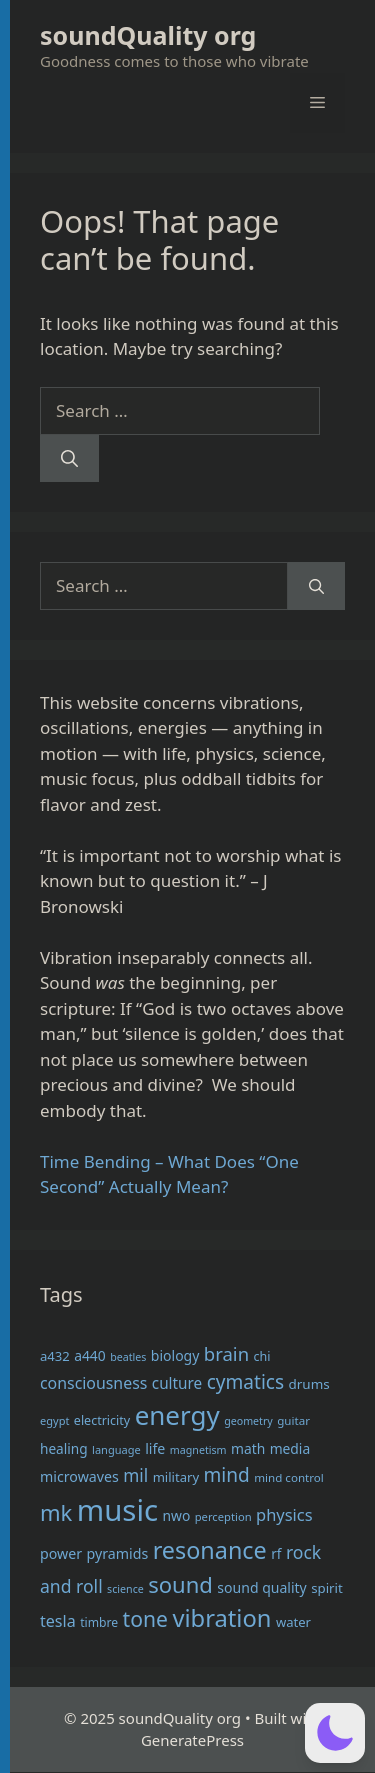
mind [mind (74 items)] (227, 1475)
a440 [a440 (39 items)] (90, 1355)
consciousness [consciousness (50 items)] (93, 1383)
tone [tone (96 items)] (145, 1618)
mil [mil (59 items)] (135, 1475)
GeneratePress (192, 1740)
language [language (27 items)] (116, 1449)
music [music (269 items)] (117, 1510)
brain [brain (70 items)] (226, 1353)
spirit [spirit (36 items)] (327, 1588)
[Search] (69, 459)
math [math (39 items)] (248, 1448)
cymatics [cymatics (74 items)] (245, 1382)
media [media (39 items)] (290, 1448)
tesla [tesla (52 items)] (58, 1621)
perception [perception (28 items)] (223, 1516)
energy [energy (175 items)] (177, 1415)
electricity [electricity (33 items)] (102, 1420)
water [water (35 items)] (293, 1622)
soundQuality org (148, 35)
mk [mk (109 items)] (56, 1512)
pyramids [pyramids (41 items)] (118, 1553)
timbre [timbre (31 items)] (99, 1622)
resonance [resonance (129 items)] (210, 1550)
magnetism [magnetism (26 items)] (198, 1450)
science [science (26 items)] (125, 1589)
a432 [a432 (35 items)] (55, 1356)
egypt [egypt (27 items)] (54, 1420)
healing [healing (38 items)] (64, 1448)
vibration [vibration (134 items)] (221, 1618)
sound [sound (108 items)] (180, 1584)
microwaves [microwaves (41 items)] (79, 1476)
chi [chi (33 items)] (261, 1356)
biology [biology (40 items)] (175, 1355)
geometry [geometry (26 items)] (248, 1421)
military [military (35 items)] (176, 1477)
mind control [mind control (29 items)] (289, 1477)
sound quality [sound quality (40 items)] (261, 1587)
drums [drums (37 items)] (309, 1384)
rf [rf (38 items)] (276, 1553)
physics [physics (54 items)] (284, 1514)
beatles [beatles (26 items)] (128, 1357)
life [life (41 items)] (155, 1448)
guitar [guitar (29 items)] (293, 1420)
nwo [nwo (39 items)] (176, 1515)
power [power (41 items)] (61, 1553)
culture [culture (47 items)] (177, 1383)
